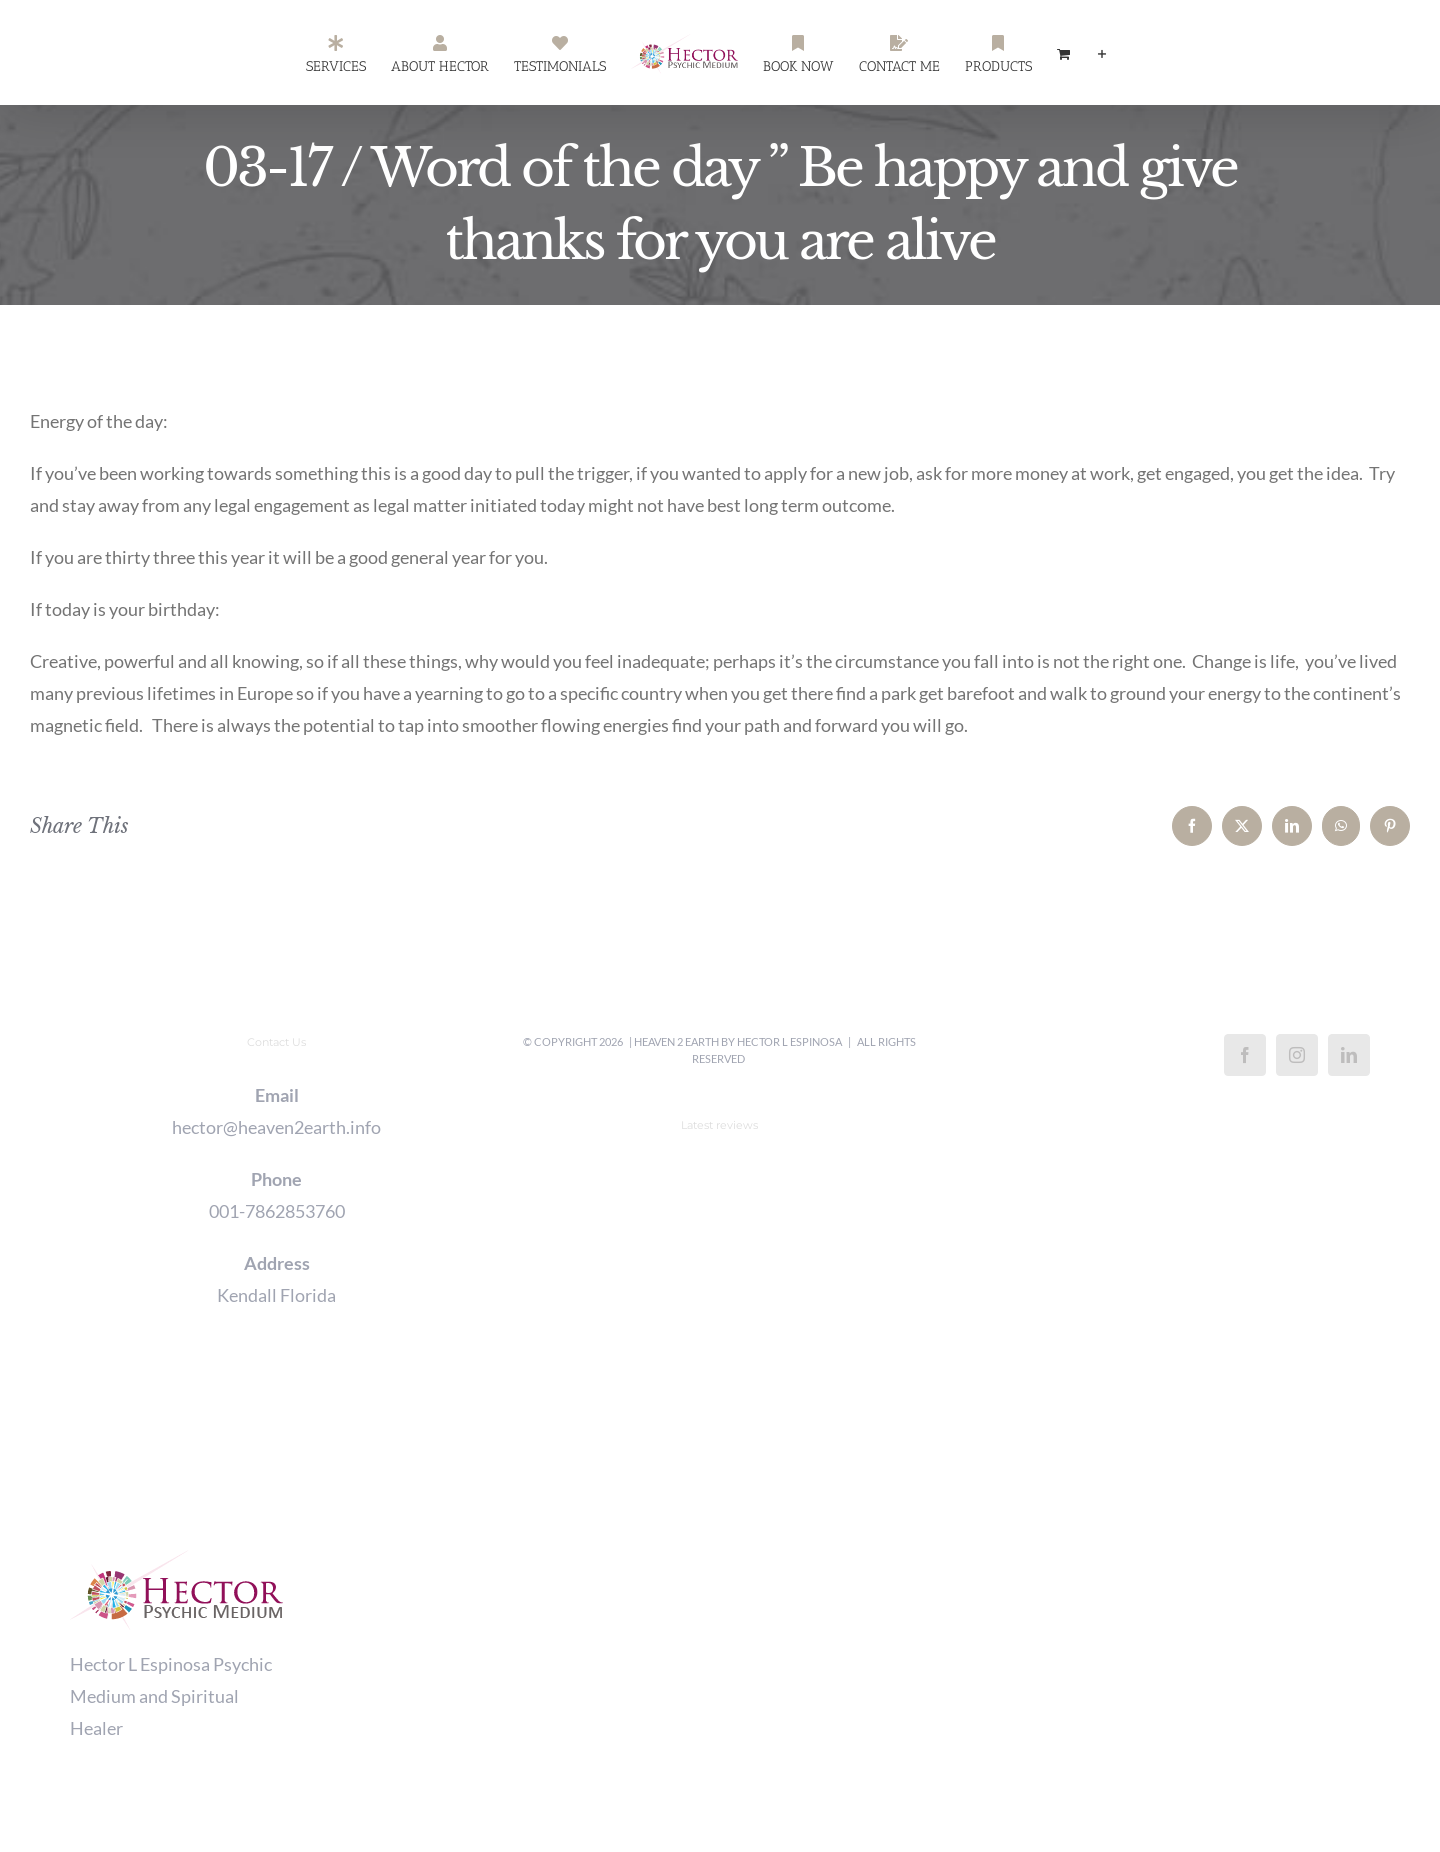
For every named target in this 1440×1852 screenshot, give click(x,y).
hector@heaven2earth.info (276, 1127)
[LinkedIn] (1349, 1055)
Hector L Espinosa (789, 1041)
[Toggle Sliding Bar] (1102, 53)
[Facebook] (1245, 1055)
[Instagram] (1297, 1055)
